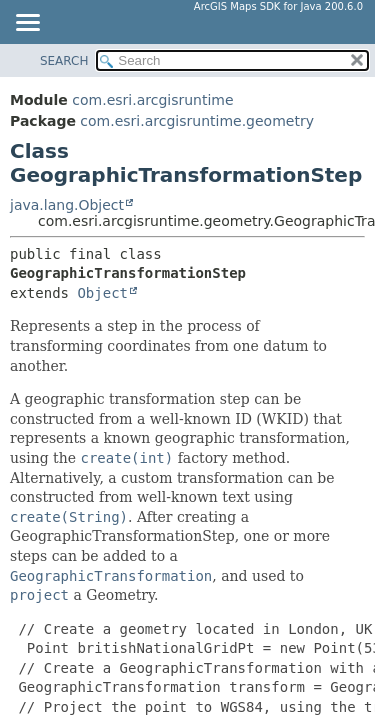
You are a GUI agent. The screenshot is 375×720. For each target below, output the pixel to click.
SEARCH (64, 61)
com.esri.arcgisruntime (152, 100)
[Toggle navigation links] (27, 24)
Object (102, 293)
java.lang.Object (67, 205)
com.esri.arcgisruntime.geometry (197, 121)
